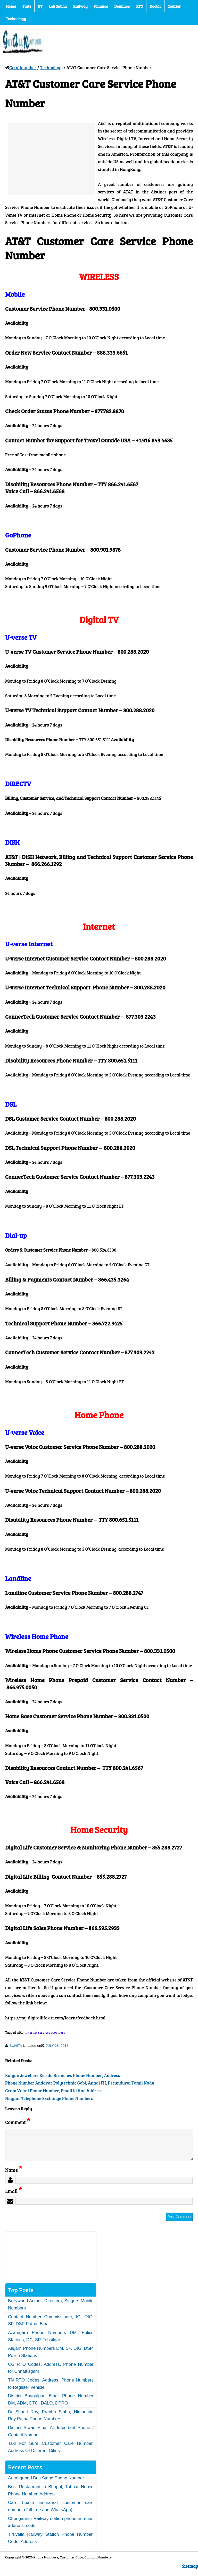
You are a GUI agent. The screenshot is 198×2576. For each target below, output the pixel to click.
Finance (101, 6)
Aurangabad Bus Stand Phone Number (46, 2484)
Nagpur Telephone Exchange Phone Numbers (49, 2098)
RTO (139, 6)
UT (40, 6)
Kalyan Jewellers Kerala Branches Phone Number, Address (62, 2075)
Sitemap (190, 2572)
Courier (174, 6)
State (26, 6)
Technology (16, 18)
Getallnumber (22, 68)
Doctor (155, 6)
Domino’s (122, 6)
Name (13, 2176)
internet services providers (45, 2032)
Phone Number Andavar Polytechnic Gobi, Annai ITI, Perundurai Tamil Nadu (79, 2083)
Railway (80, 6)
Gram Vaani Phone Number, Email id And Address (54, 2091)
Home (11, 6)
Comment (17, 2122)
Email (13, 2197)
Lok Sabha (58, 6)
